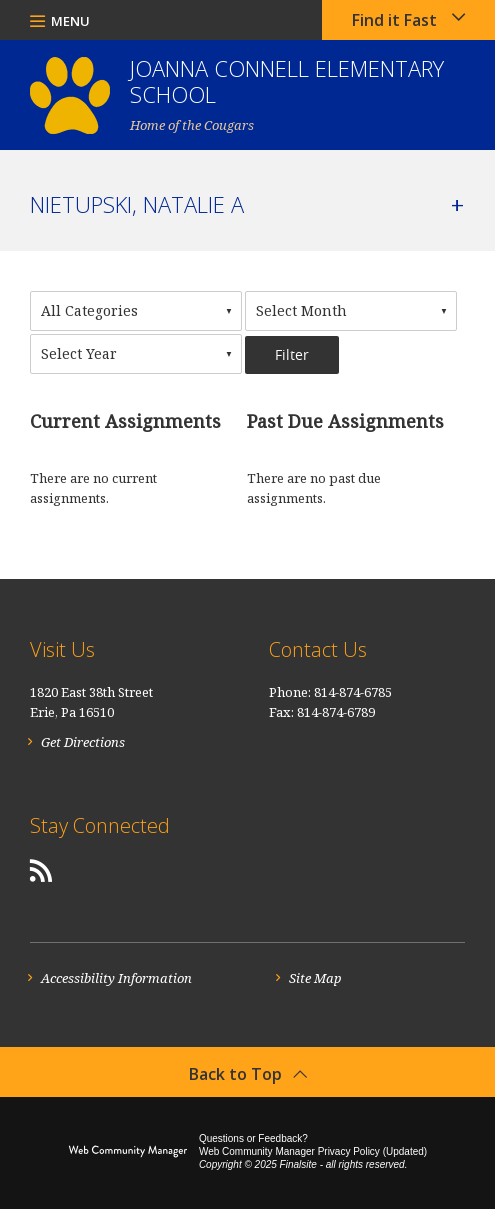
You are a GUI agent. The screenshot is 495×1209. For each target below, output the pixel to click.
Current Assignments (125, 421)
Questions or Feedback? (253, 1138)
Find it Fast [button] (394, 20)
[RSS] (41, 870)
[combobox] (136, 311)
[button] (60, 20)
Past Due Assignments (345, 421)
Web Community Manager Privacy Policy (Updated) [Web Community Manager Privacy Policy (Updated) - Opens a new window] (313, 1151)
